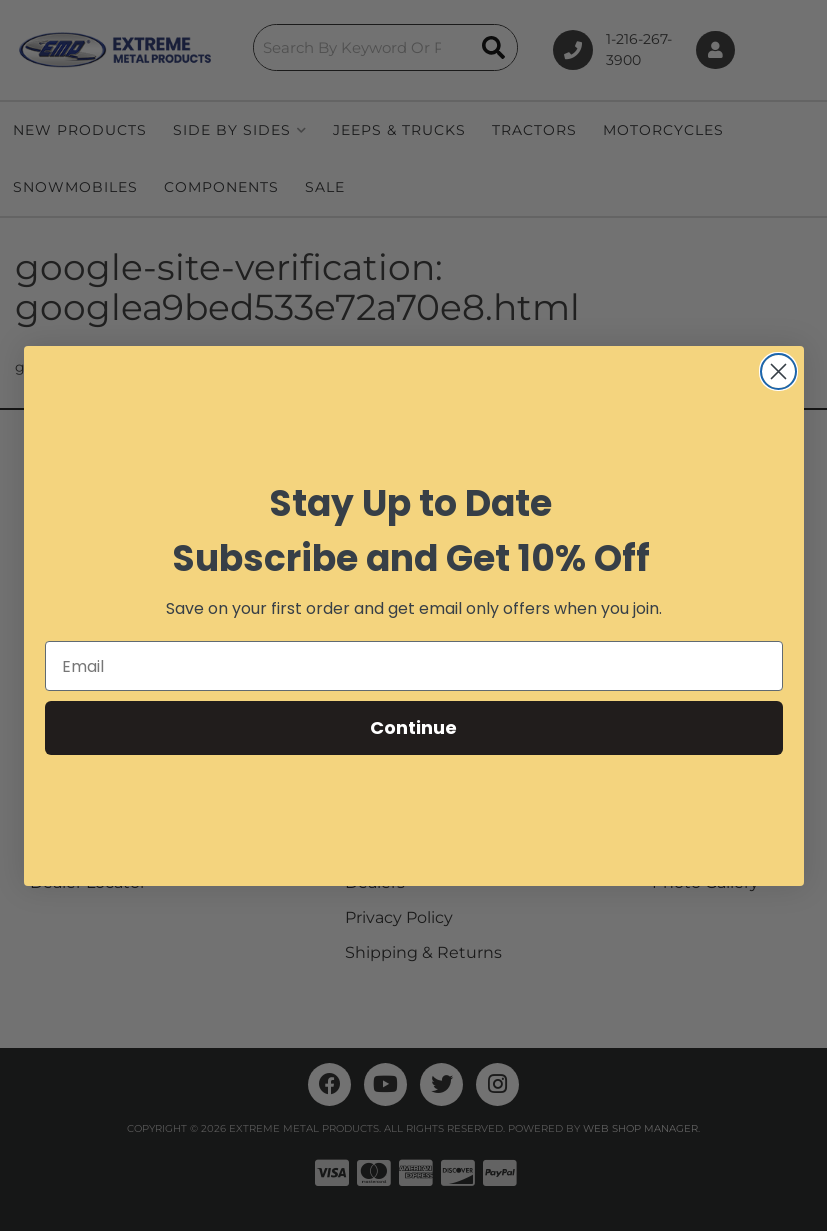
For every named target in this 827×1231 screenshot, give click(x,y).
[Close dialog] (778, 371)
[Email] (414, 666)
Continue (413, 727)
